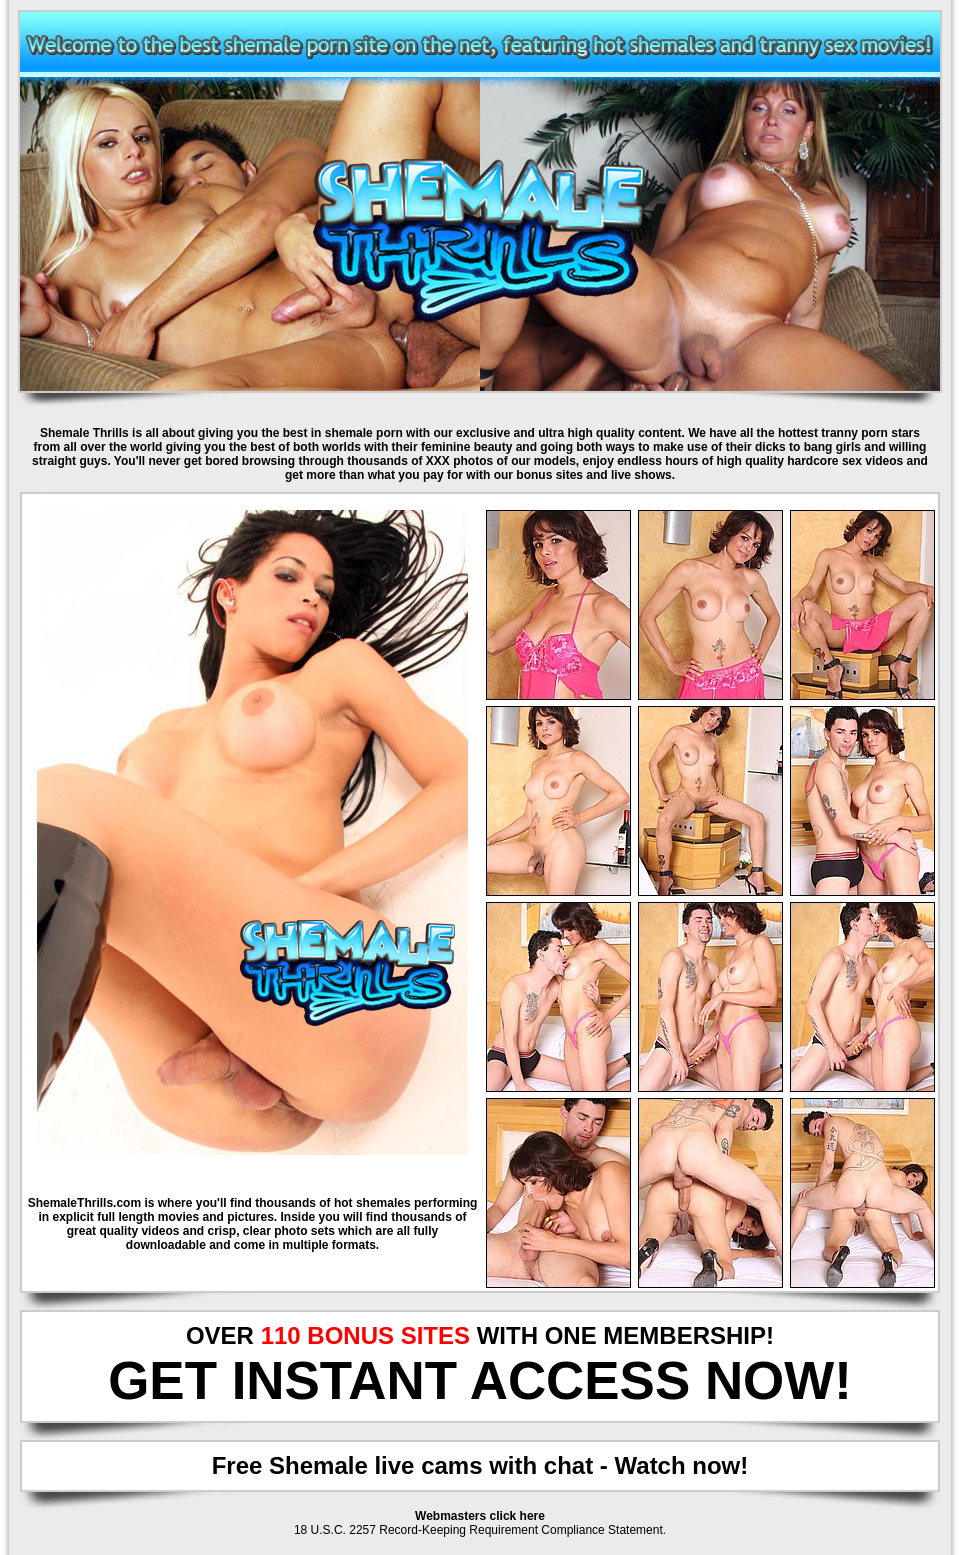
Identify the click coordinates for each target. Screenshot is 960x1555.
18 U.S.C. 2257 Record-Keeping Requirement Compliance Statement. (480, 1530)
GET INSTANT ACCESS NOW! (480, 1380)
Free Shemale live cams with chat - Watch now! (480, 1465)
